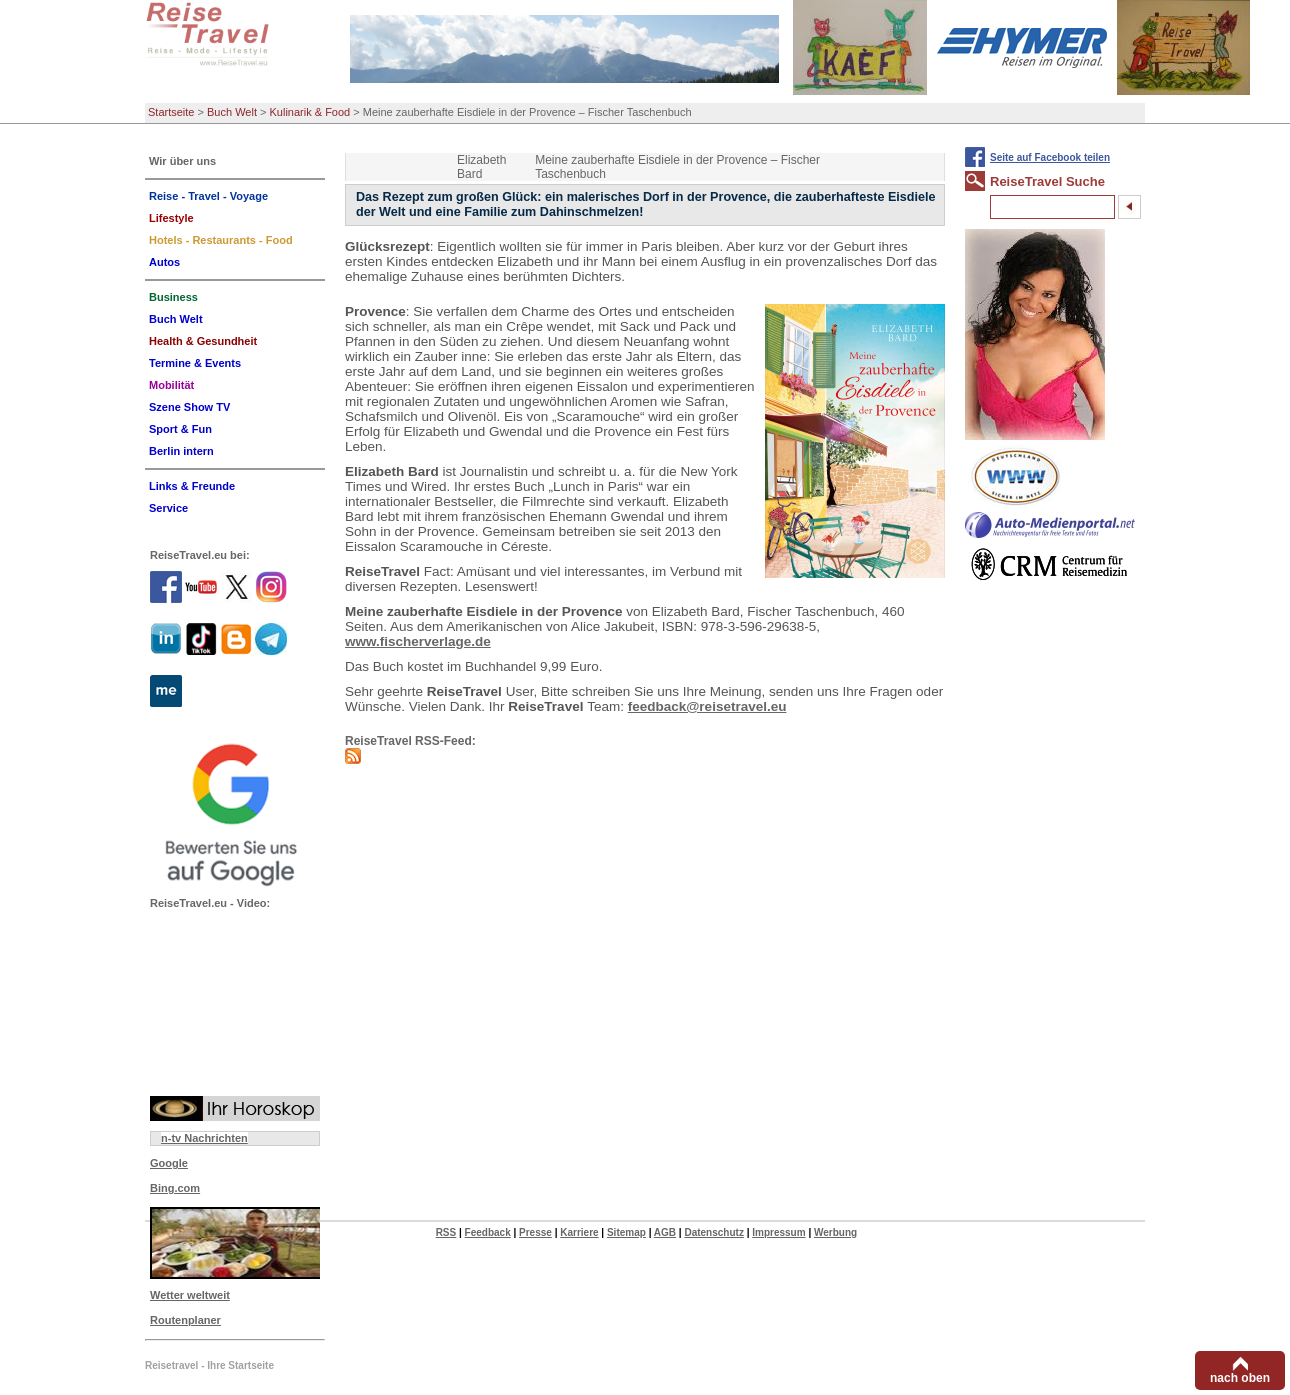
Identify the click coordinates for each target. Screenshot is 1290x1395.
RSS (446, 1232)
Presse (535, 1232)
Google (169, 1163)
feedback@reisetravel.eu (707, 706)
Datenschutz (713, 1232)
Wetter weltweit (190, 1295)
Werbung (835, 1232)
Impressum (778, 1232)
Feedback (488, 1232)
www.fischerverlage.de (418, 641)
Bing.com (175, 1188)
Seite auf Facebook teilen (1050, 157)
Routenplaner (185, 1320)
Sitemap (626, 1232)
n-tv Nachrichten (204, 1138)
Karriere (579, 1232)
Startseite (171, 112)
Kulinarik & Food (310, 112)
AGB (665, 1232)
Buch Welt (232, 112)
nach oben (1240, 1378)
